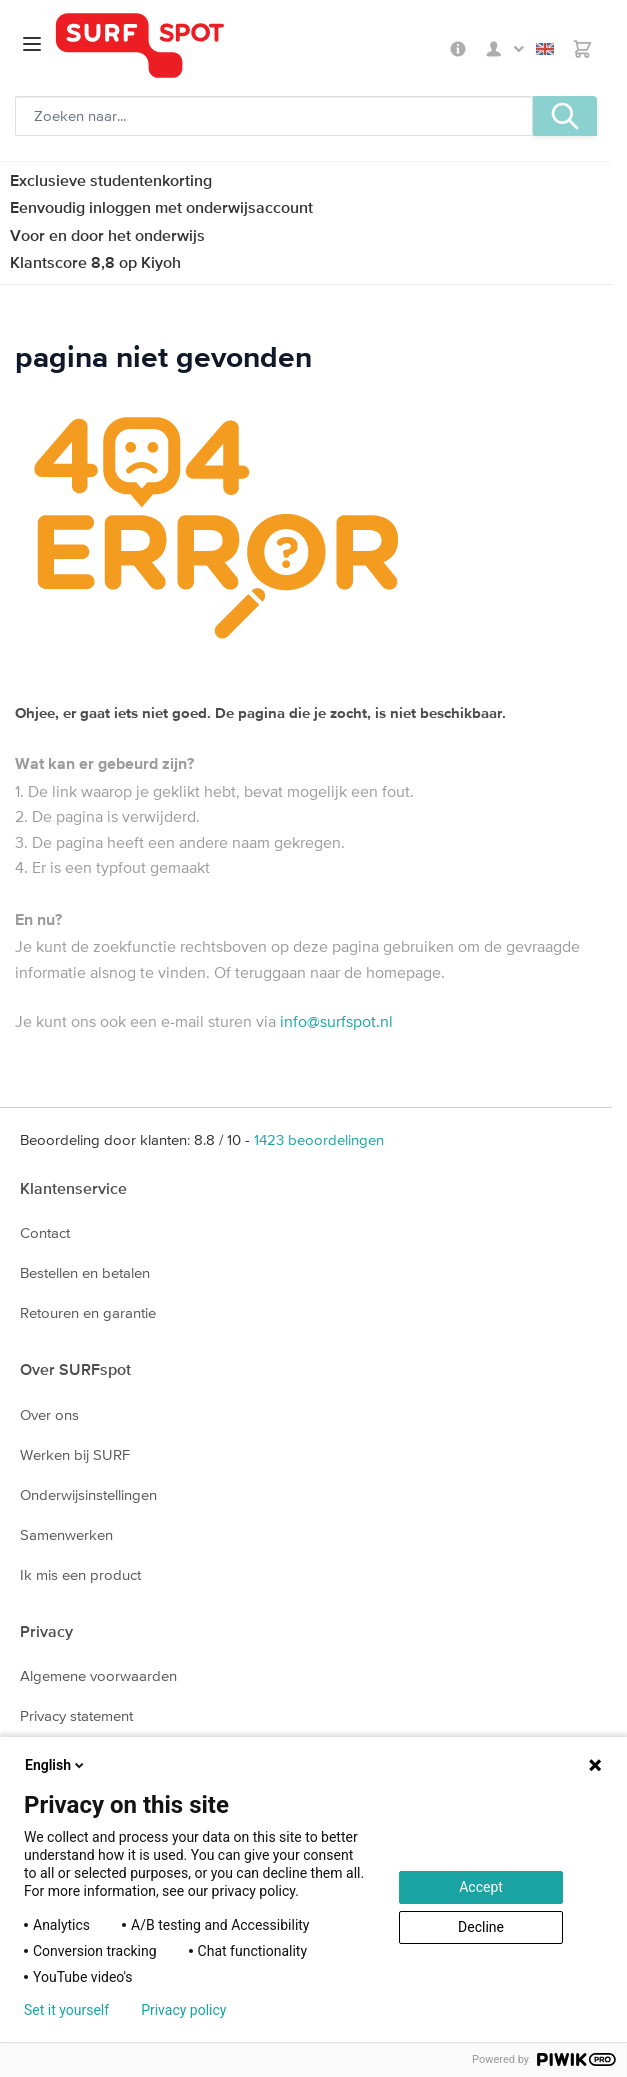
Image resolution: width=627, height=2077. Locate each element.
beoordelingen (319, 1139)
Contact (45, 1232)
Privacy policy (183, 2010)
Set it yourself (66, 2010)
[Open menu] (32, 44)
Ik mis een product (80, 1574)
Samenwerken (66, 1534)
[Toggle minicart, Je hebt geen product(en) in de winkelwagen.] (582, 49)
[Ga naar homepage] (249, 45)
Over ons (49, 1414)
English (545, 49)
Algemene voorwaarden (98, 1675)
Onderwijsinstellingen (88, 1494)
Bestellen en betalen (85, 1272)
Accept (481, 1887)
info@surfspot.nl (336, 1021)
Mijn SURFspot (505, 49)
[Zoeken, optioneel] (274, 116)
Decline (481, 1927)
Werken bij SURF (75, 1454)
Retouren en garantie (88, 1312)
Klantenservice (73, 1188)
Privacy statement (76, 1715)
